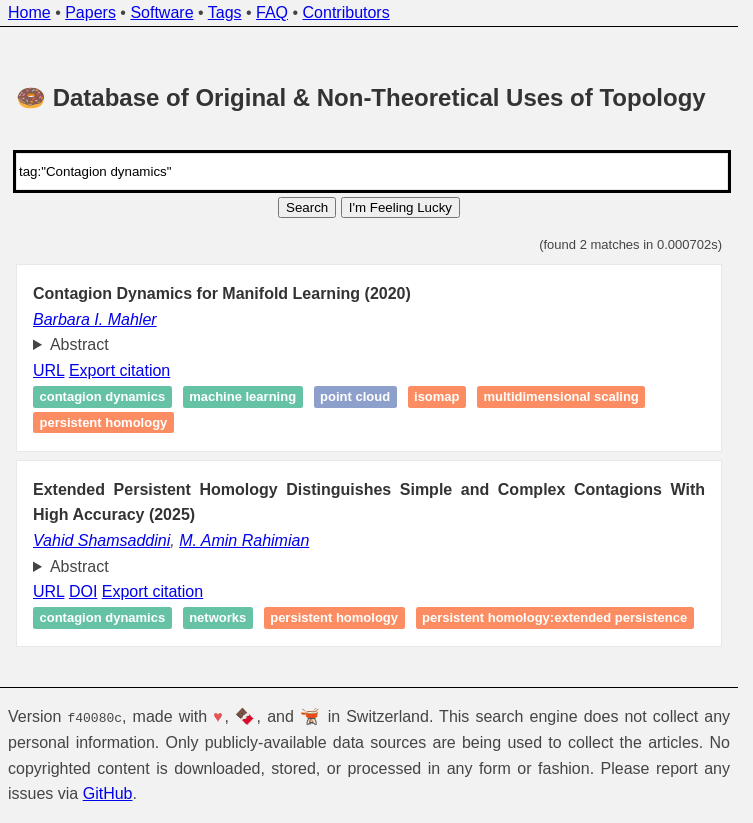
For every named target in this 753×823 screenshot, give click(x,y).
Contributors (346, 12)
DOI (83, 591)
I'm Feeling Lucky (400, 207)
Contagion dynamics (103, 397)
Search (307, 207)
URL (48, 370)
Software (161, 12)
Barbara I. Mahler (95, 319)
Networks (217, 618)
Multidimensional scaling (561, 397)
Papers (90, 12)
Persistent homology (104, 422)
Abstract (79, 344)
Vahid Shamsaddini (101, 540)
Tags (225, 12)
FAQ (272, 12)
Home (29, 12)
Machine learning (242, 397)
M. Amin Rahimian (244, 540)
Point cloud (355, 397)
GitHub (108, 793)
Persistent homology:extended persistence (554, 618)
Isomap (437, 397)
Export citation (119, 370)
